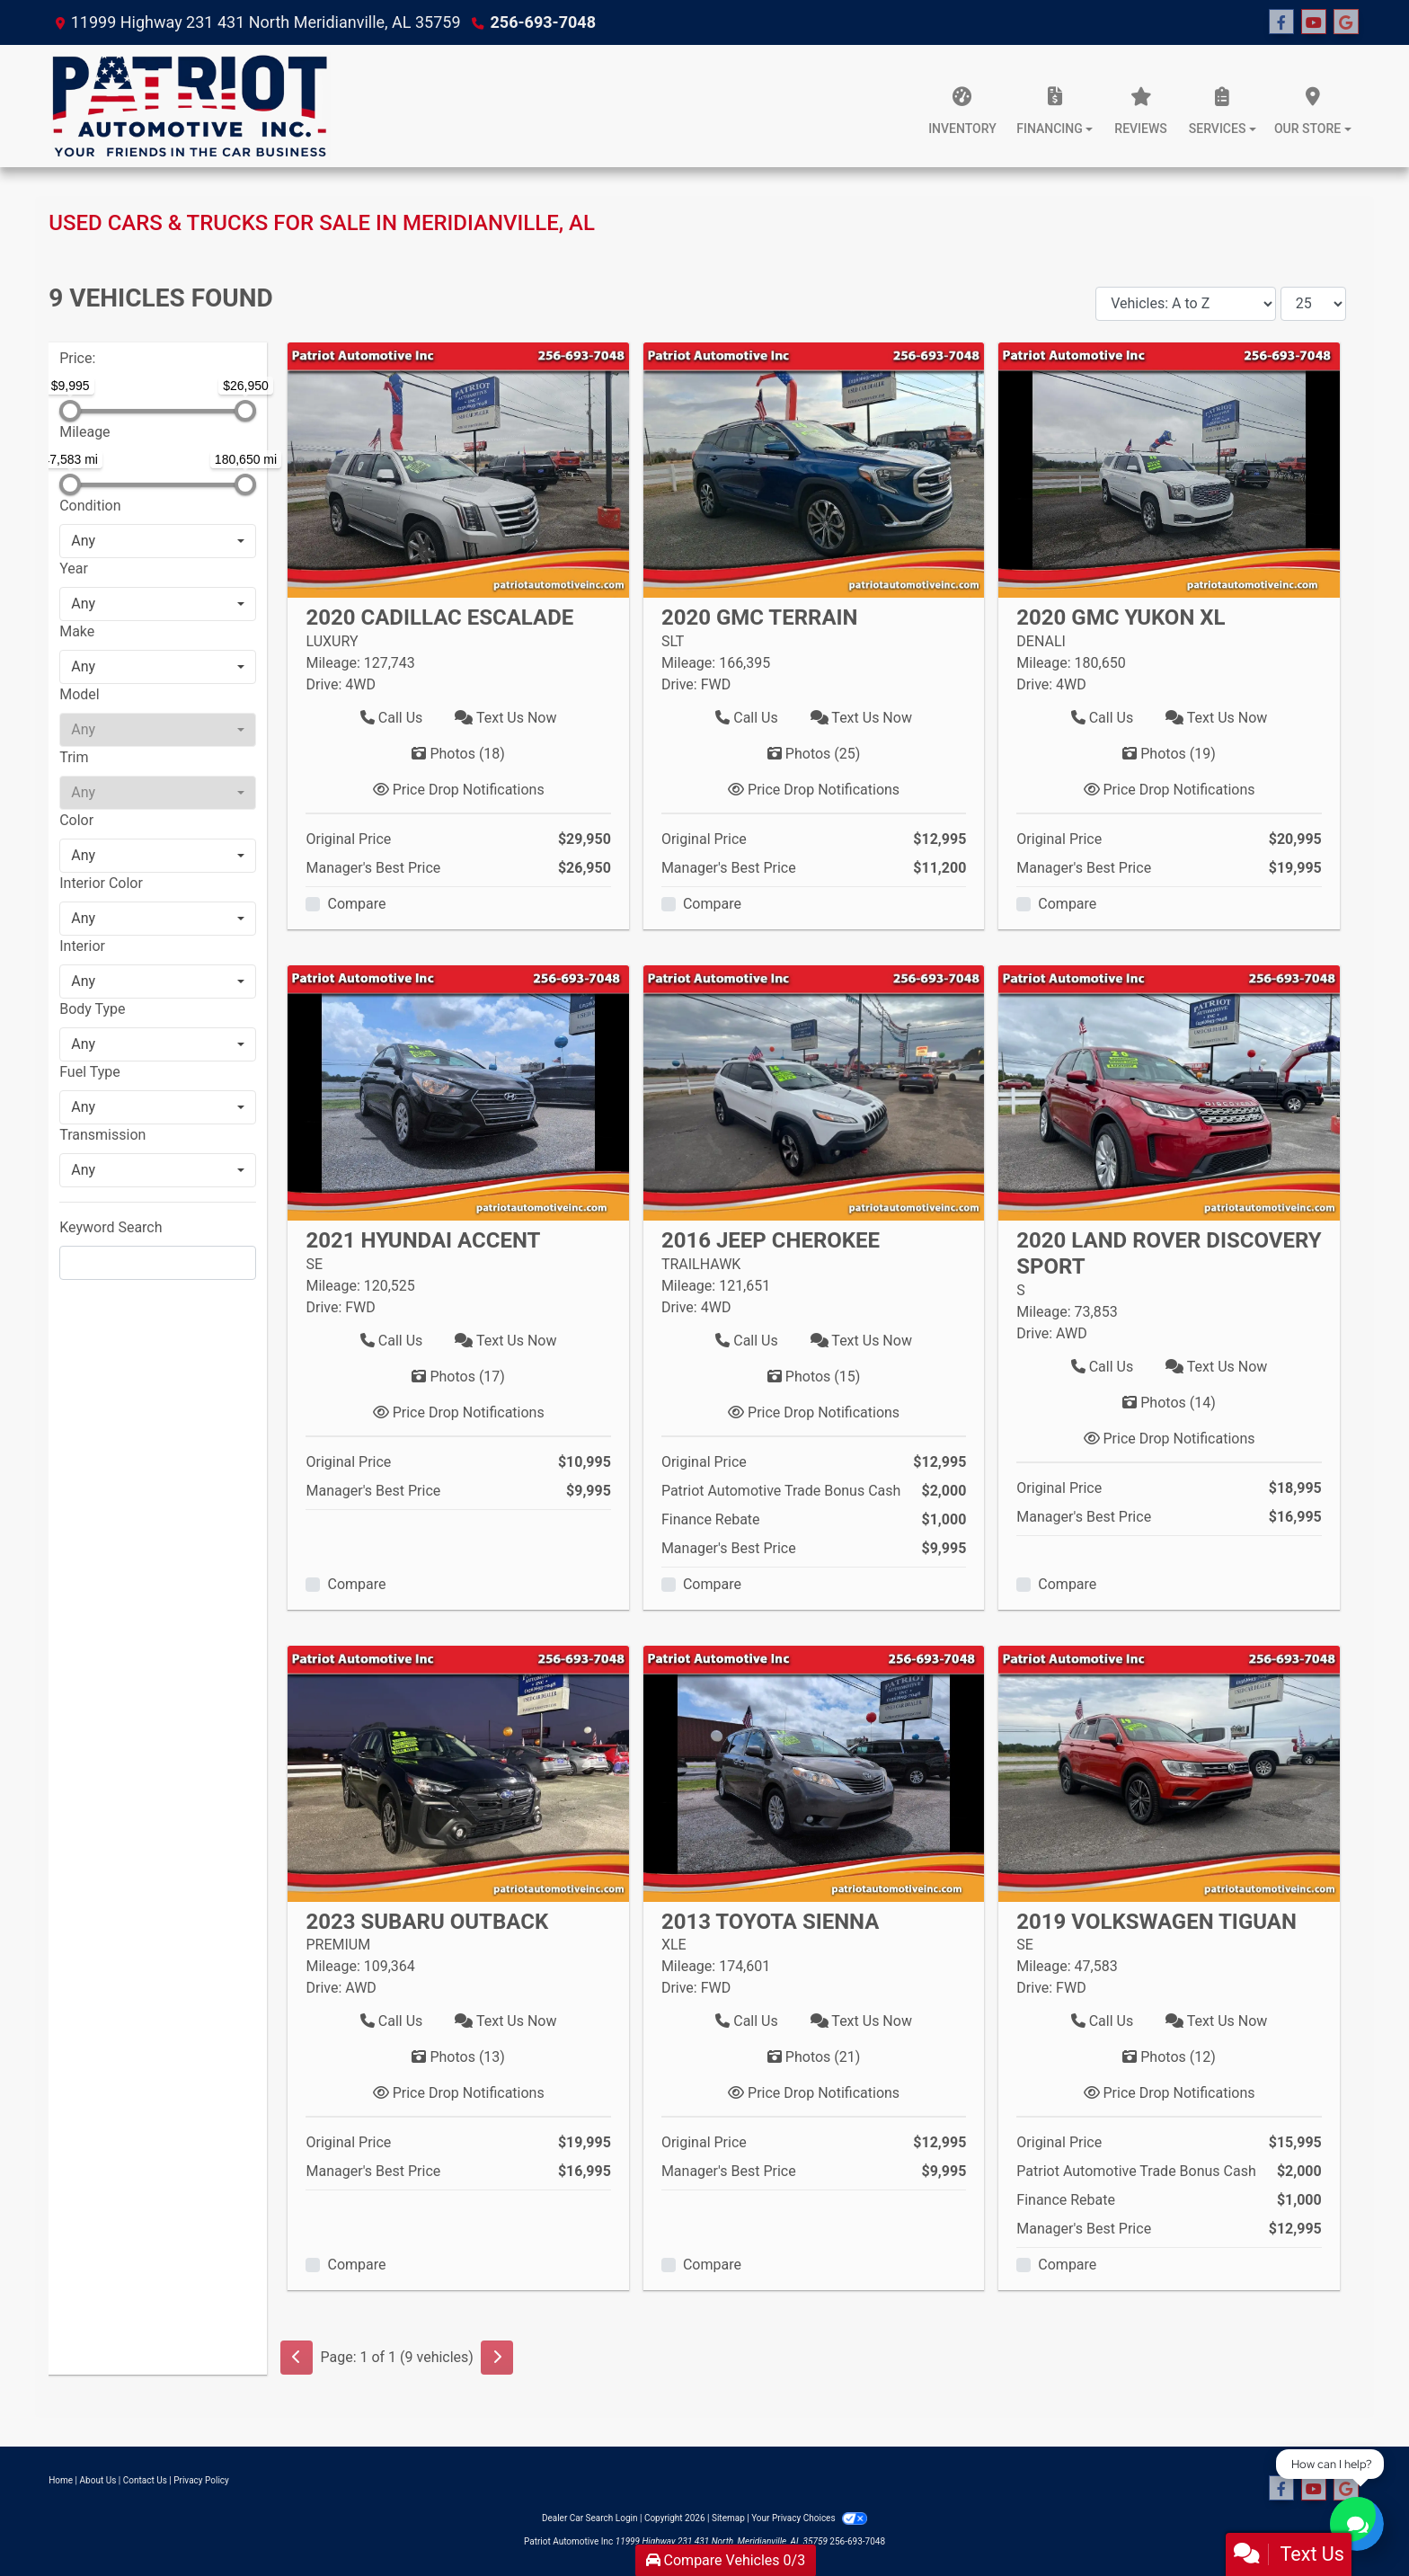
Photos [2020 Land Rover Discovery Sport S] (1169, 1402)
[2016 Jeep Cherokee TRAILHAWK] (813, 1091)
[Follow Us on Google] (1346, 22)
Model (79, 694)
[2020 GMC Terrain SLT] (813, 468)
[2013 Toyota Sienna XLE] (813, 1772)
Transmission (102, 1134)
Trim (73, 757)
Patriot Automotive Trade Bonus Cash (780, 1490)
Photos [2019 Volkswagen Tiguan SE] (1169, 2056)
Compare (356, 903)
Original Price (348, 839)
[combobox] (157, 541)
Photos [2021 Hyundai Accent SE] (458, 1376)
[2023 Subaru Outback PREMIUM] (458, 1772)
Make (76, 631)
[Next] (497, 2358)
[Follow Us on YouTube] (1313, 22)
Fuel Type (89, 1071)
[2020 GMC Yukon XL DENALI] (1168, 468)
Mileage (84, 431)
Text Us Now (505, 717)
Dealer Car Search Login (590, 2518)
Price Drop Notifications (459, 789)
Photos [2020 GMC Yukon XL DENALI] (1169, 753)
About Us (98, 2480)
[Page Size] (1313, 304)
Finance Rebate (710, 1519)
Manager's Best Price (373, 867)
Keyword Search (110, 1227)
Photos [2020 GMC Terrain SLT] (814, 753)
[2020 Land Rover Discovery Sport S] (1168, 1091)
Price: (77, 358)
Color (76, 820)
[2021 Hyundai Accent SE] (458, 1091)
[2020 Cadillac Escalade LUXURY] (458, 468)
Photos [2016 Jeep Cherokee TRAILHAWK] (814, 1376)
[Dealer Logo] (189, 106)
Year (73, 568)
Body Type (92, 1008)
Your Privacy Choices (809, 2518)
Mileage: (332, 662)
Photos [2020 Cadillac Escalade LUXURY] (458, 753)
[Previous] (296, 2358)
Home (61, 2480)
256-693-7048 (543, 22)
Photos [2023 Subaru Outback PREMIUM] (458, 2056)
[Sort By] (1185, 304)
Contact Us (145, 2480)
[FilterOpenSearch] (157, 1263)
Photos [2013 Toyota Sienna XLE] (814, 2056)
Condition (89, 505)
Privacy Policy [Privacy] (201, 2480)
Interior (82, 946)
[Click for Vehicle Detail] (458, 627)
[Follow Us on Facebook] (1281, 22)
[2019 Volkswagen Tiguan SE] (1168, 1772)
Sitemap (728, 2518)
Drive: (323, 684)
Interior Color (101, 883)
